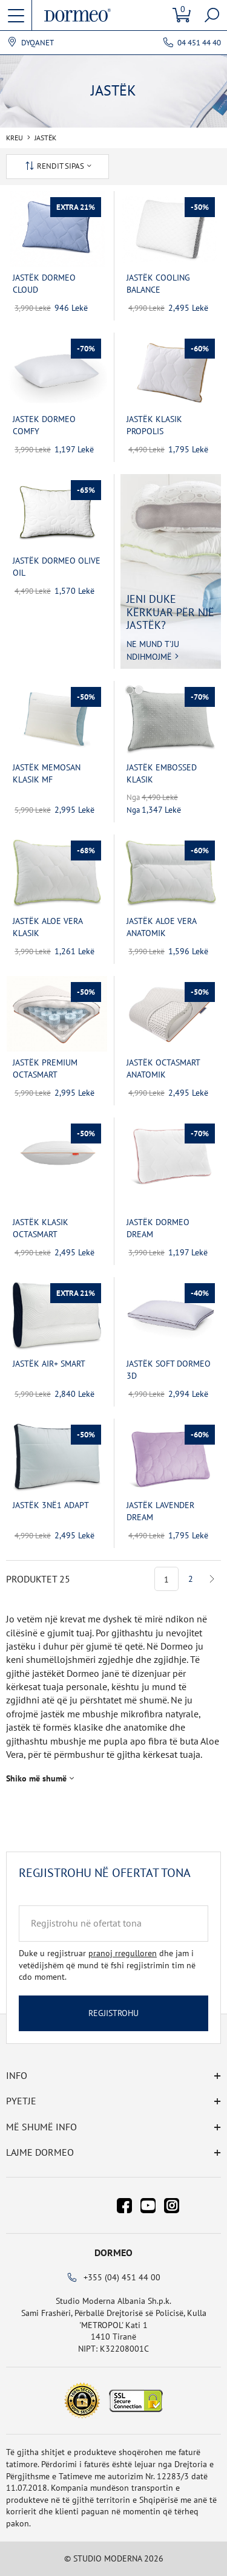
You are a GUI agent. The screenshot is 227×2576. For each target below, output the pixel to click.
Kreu (14, 138)
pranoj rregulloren (122, 1953)
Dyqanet (37, 43)
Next (211, 1579)
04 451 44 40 (199, 42)
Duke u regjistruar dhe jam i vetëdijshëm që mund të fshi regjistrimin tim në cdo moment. (107, 1965)
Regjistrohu (113, 2013)
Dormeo (113, 2252)
